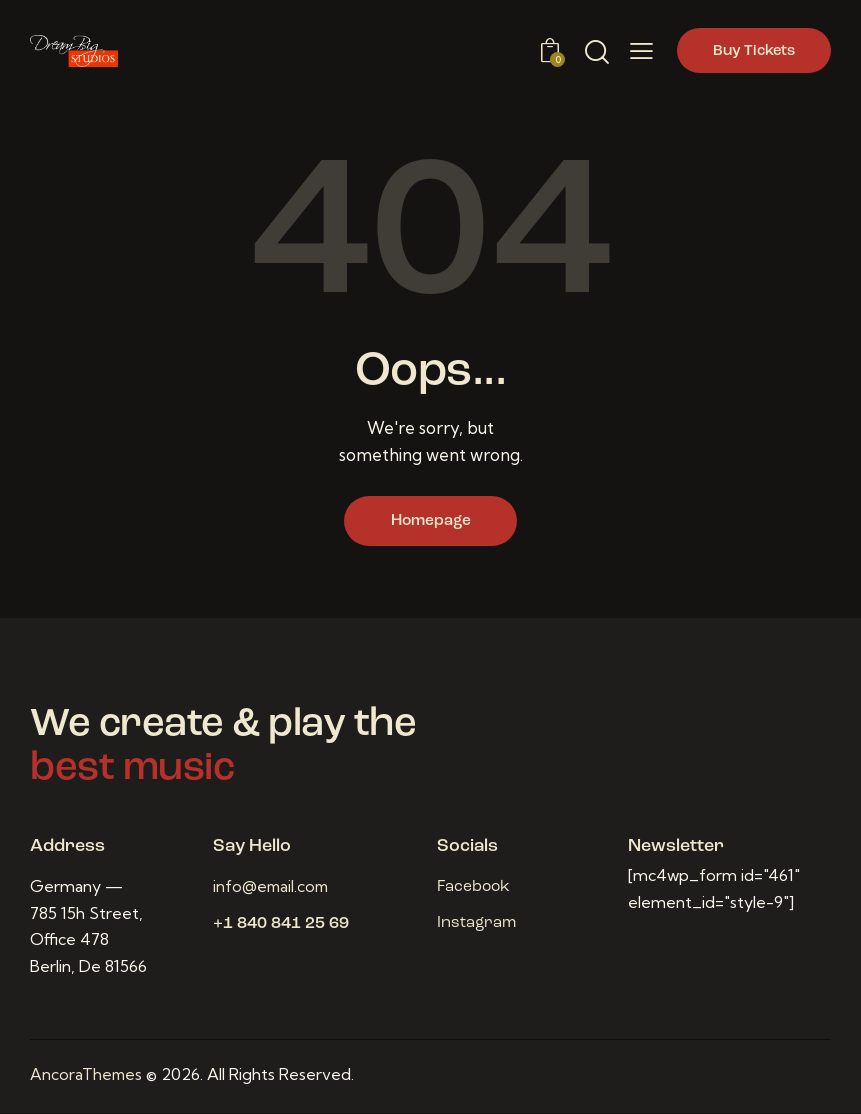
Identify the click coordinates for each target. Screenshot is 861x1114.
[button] (641, 51)
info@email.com (273, 888)
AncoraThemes (87, 1076)
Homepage (431, 522)
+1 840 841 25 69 (281, 925)
